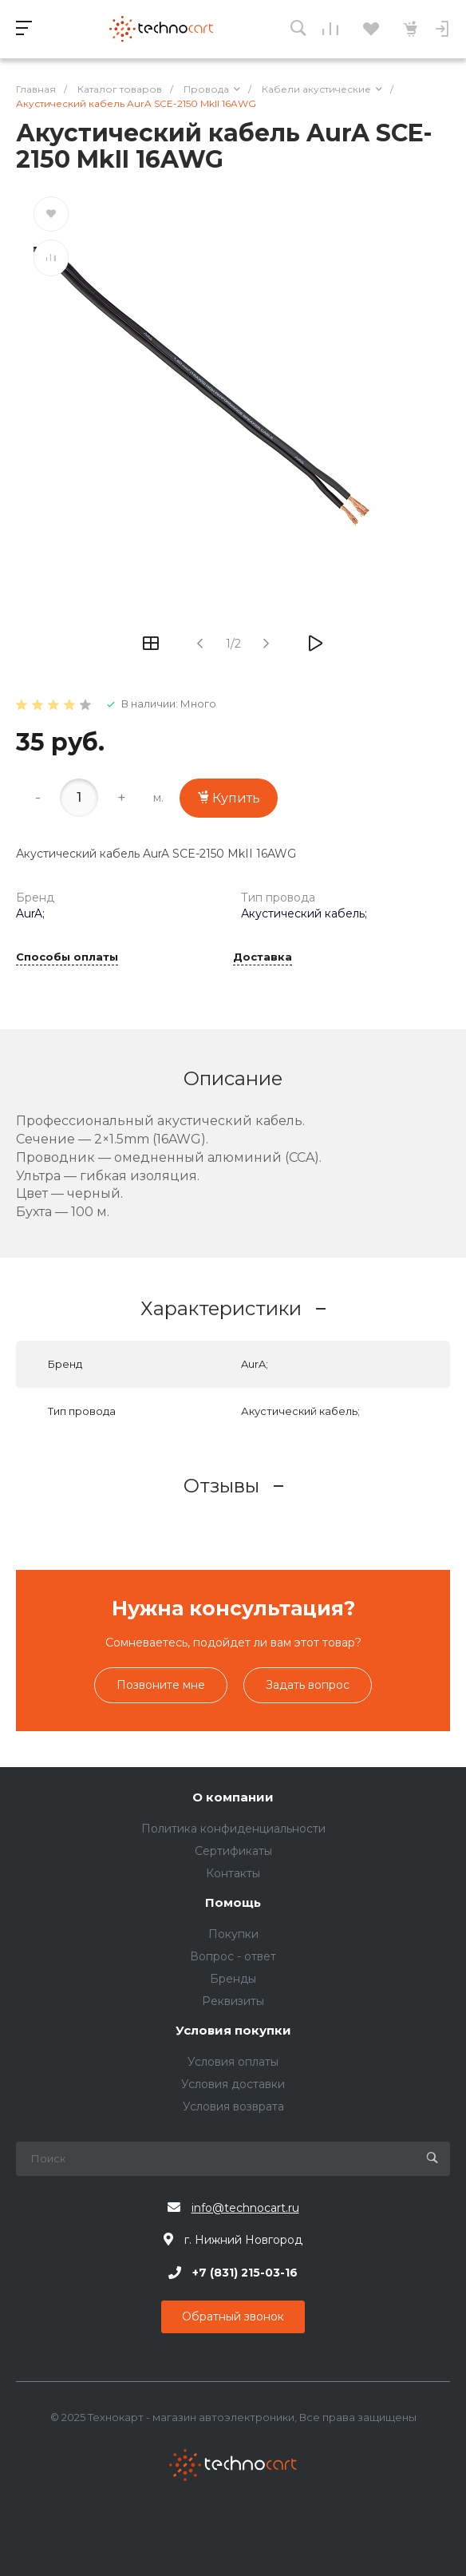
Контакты (233, 1873)
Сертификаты (233, 1851)
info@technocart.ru (245, 2208)
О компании (233, 1798)
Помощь (233, 1903)
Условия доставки (233, 2084)
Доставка (262, 957)
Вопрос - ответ (233, 1956)
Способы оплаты (67, 957)
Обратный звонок (233, 2316)
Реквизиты (233, 2001)
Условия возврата (233, 2106)
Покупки (233, 1934)
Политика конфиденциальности (233, 1828)
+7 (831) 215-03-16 (245, 2272)
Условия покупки (233, 2031)
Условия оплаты (233, 2062)
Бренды (233, 1979)
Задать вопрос (308, 1685)
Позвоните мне (160, 1685)
